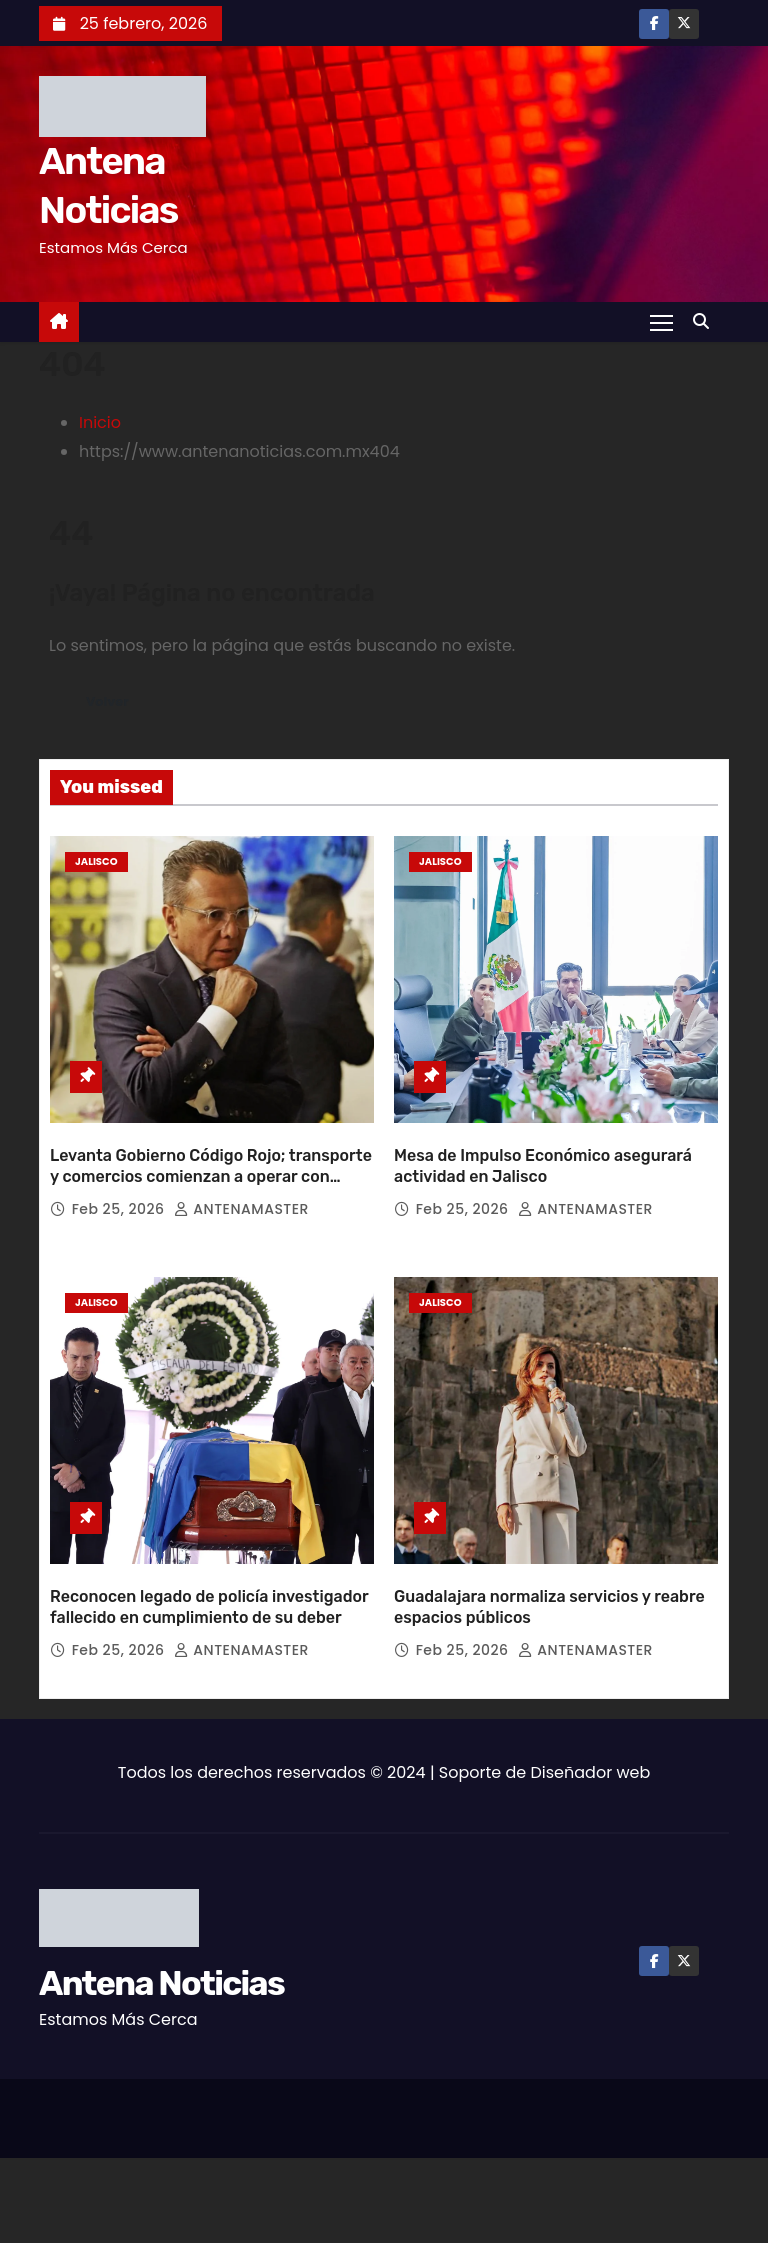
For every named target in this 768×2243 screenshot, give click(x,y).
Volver (110, 702)
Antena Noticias (161, 1909)
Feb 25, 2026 (120, 1172)
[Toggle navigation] (660, 322)
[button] (706, 321)
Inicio (100, 422)
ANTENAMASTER (241, 1172)
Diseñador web (591, 1698)
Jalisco (96, 861)
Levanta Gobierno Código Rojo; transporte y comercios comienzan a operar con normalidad (211, 1140)
